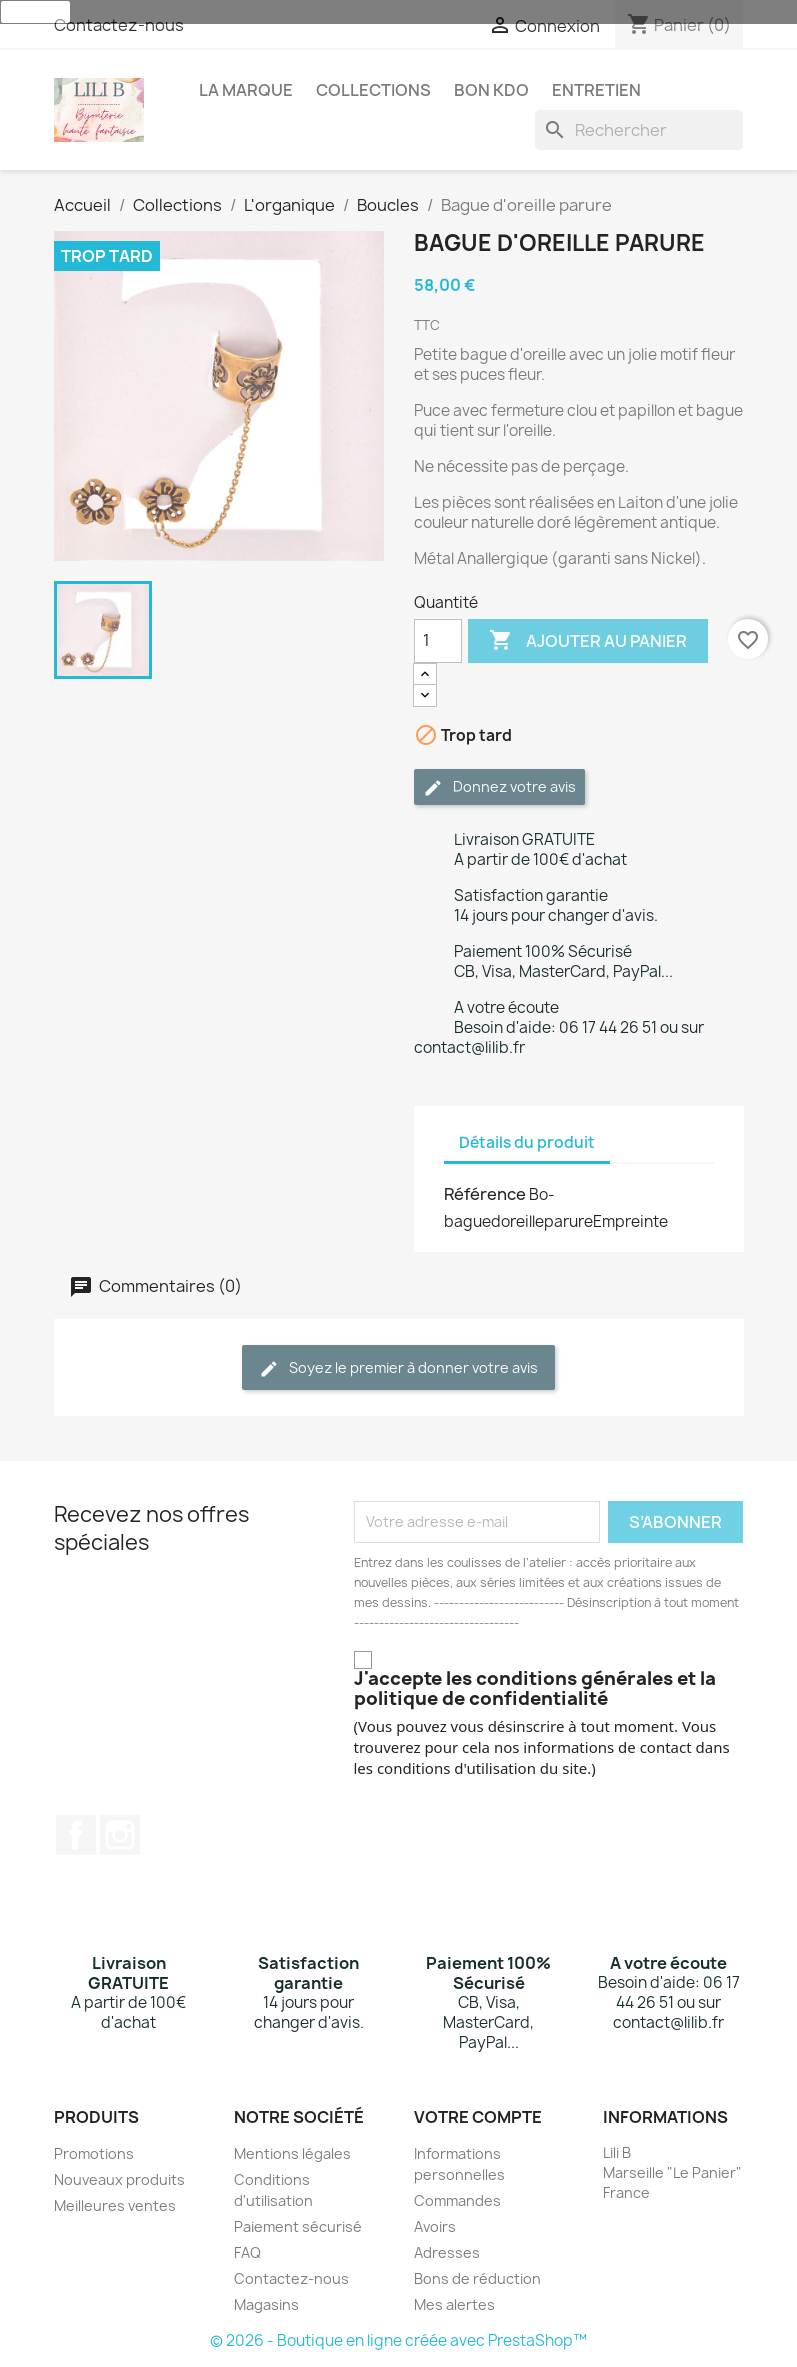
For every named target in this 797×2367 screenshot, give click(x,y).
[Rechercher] (639, 130)
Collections (373, 90)
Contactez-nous (119, 25)
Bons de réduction (477, 2278)
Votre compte (478, 2117)
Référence (485, 1194)
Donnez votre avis (499, 787)
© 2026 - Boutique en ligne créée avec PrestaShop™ (398, 2340)
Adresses (447, 2252)
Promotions (94, 2153)
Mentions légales (292, 2153)
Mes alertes (454, 2304)
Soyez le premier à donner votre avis (398, 1368)
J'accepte (35, 12)
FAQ (247, 2252)
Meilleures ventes (115, 2205)
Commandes (457, 2200)
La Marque (246, 90)
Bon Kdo (491, 90)
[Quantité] (438, 641)
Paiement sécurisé (298, 2226)
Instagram (120, 1835)
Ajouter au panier (588, 641)
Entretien (596, 90)
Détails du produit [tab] (527, 1142)
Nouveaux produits (119, 2179)
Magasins (266, 2304)
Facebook (76, 1835)
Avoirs (435, 2226)
